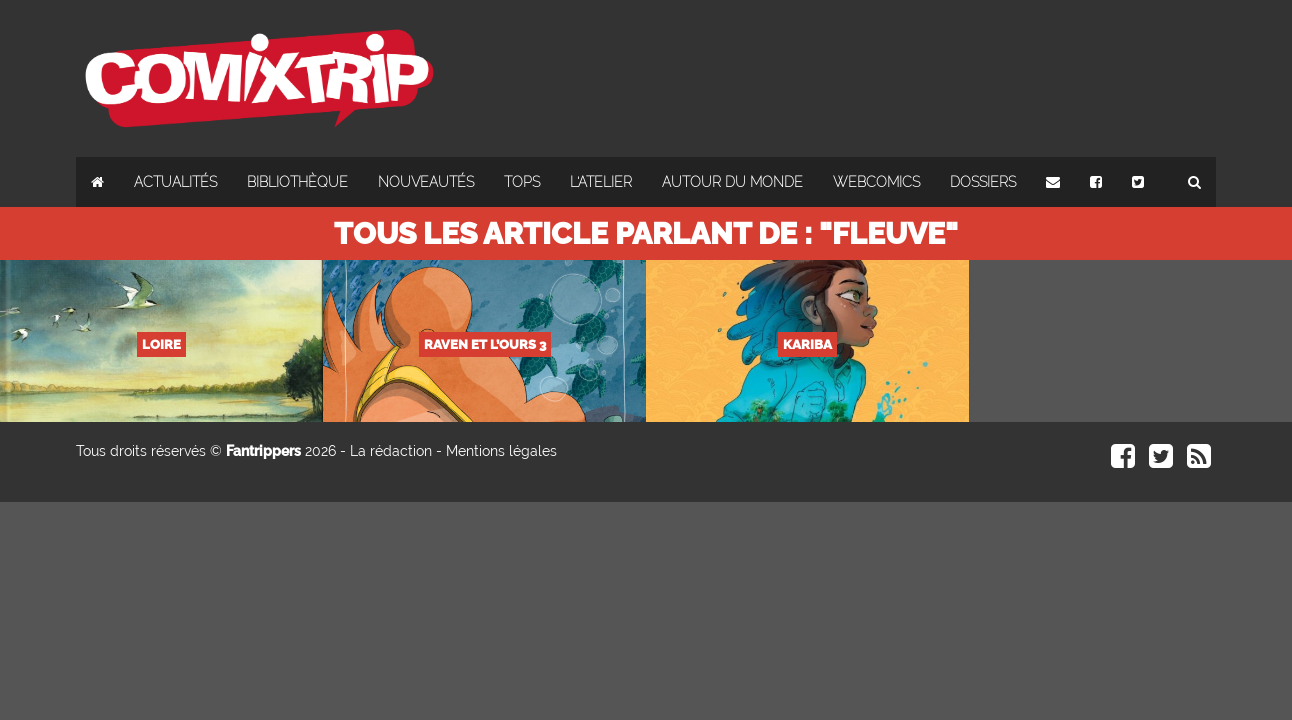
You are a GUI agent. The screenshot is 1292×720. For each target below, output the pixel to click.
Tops (522, 182)
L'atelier (601, 182)
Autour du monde (732, 182)
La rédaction (391, 451)
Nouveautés (426, 182)
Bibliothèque (297, 182)
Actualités (175, 182)
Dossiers (983, 182)
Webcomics (876, 182)
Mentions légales (501, 451)
